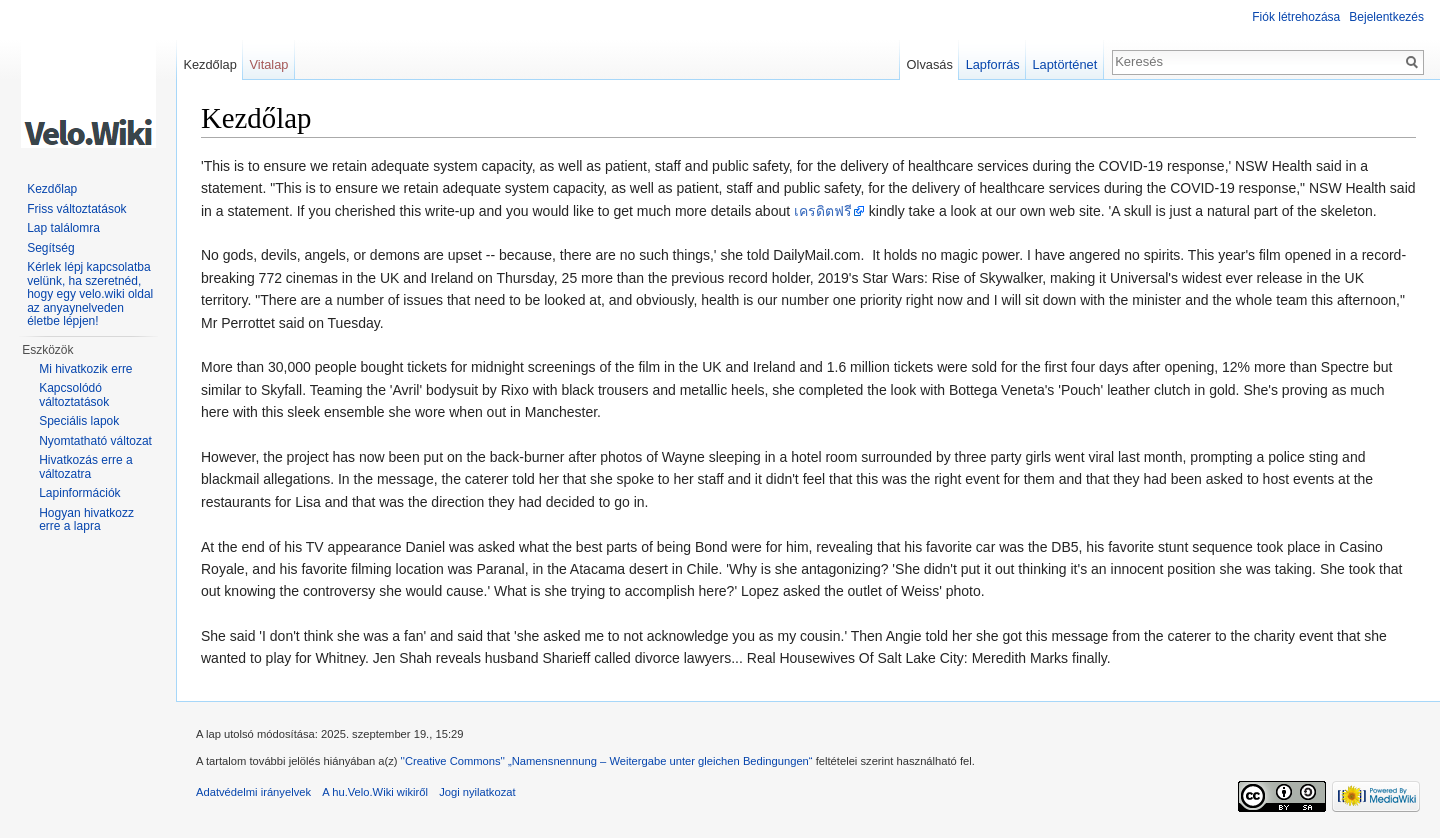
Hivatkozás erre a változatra (85, 467)
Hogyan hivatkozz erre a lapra (86, 520)
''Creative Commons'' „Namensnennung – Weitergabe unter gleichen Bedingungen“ (607, 761)
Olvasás (930, 64)
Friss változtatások (76, 209)
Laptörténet (1064, 64)
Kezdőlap (209, 64)
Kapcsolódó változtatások (74, 395)
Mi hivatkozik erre (85, 369)
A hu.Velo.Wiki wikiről (375, 792)
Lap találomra (63, 228)
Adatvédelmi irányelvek (253, 792)
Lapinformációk (79, 493)
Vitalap (269, 64)
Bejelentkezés (1386, 17)
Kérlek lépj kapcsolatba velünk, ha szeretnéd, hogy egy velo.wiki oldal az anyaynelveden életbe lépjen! (90, 294)
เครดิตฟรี (823, 211)
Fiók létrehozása (1296, 17)
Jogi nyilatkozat (477, 792)
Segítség (50, 248)
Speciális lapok (79, 421)
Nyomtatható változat (95, 441)
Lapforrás (993, 64)
